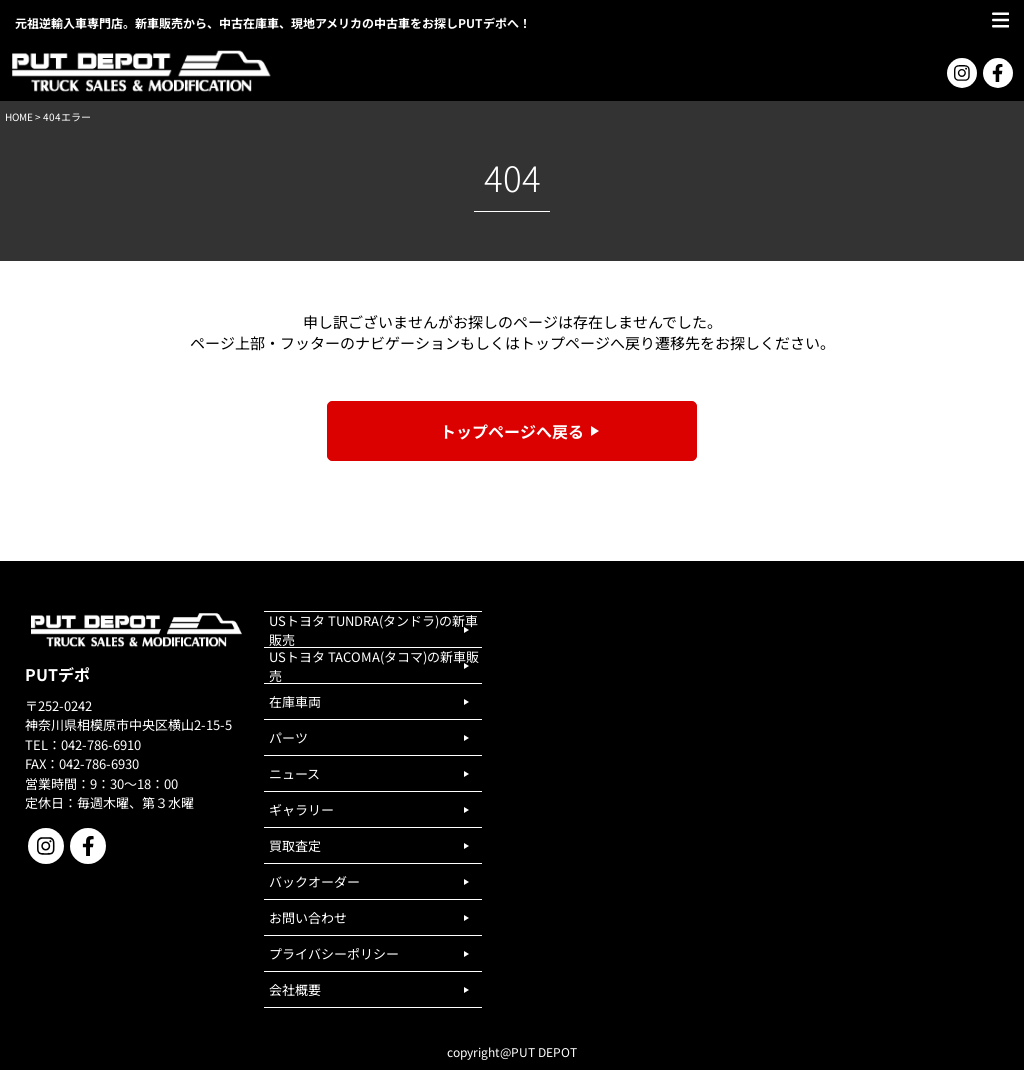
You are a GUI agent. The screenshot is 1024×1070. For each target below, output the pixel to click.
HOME (19, 116)
